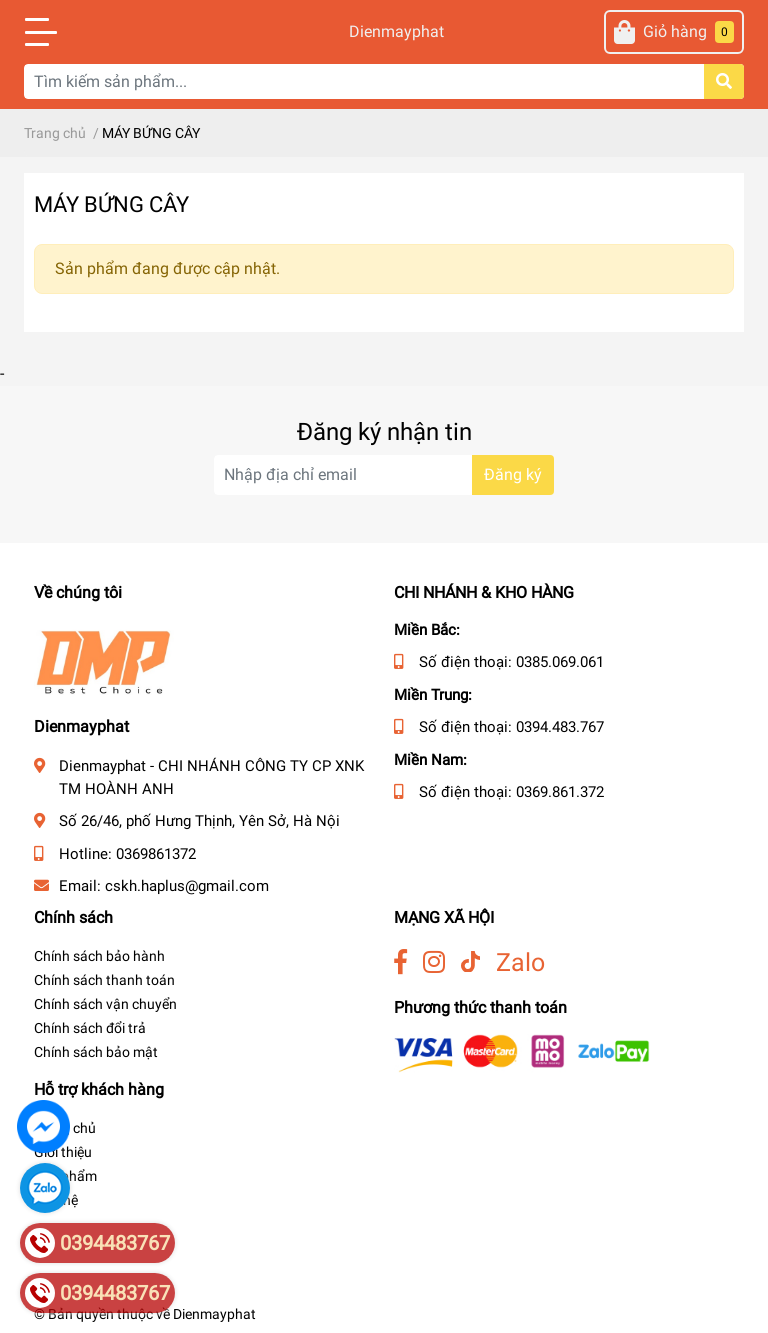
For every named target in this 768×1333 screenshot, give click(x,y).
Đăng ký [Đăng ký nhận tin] (513, 474)
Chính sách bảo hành (99, 956)
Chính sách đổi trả (90, 1028)
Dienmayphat (384, 31)
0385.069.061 (560, 662)
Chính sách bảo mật (96, 1052)
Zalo (520, 962)
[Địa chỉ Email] (384, 475)
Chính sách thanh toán (104, 980)
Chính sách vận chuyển (105, 1004)
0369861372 (156, 854)
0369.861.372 (560, 792)
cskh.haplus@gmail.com (187, 886)
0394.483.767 (560, 727)
